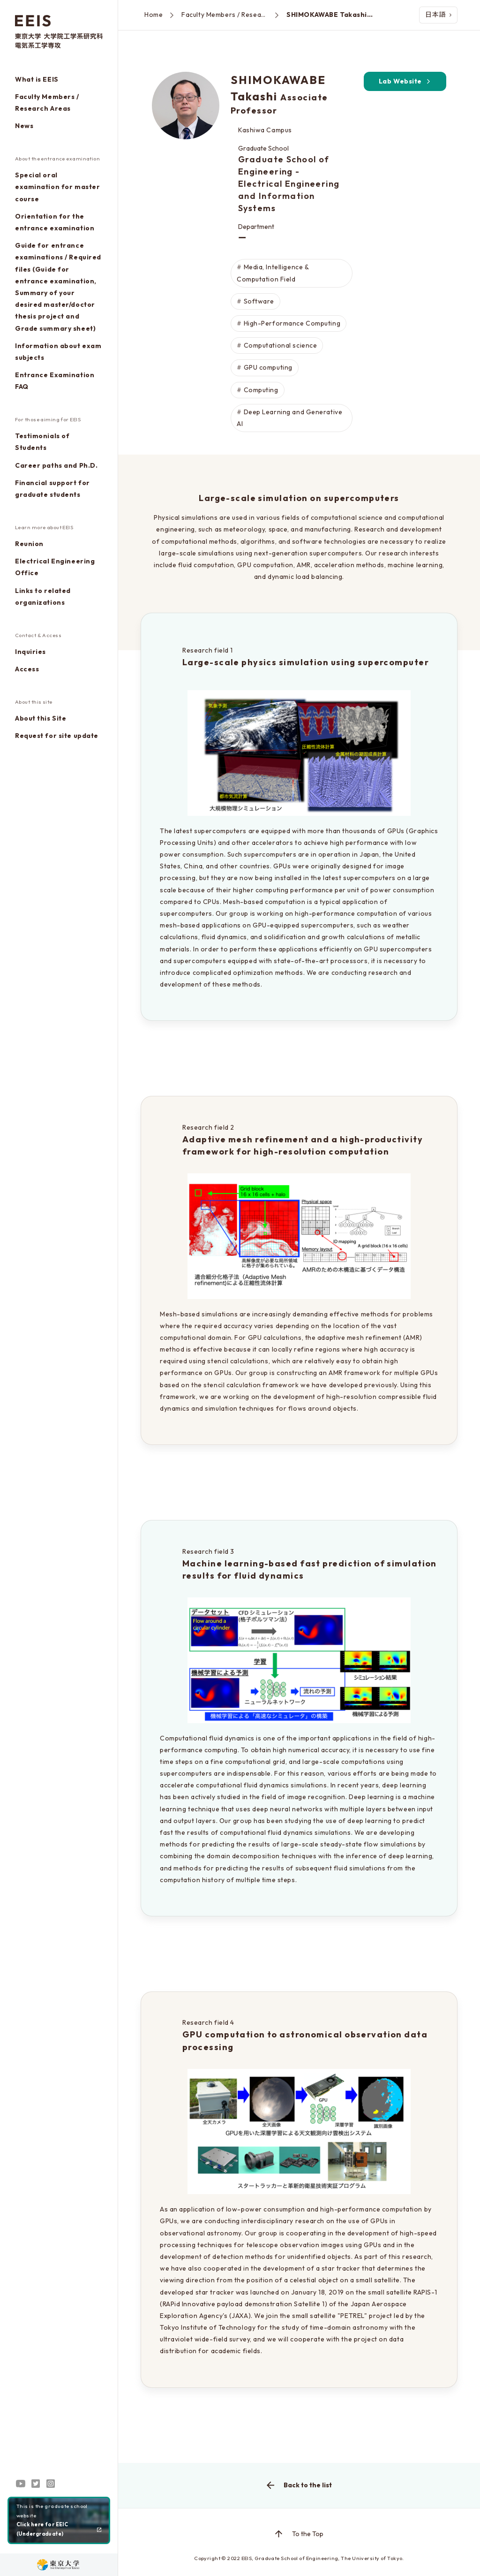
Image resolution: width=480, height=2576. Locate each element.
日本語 (438, 14)
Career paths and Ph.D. (56, 465)
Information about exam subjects (58, 352)
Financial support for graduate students (52, 489)
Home (153, 14)
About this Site (40, 718)
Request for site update (56, 735)
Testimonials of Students (42, 442)
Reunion (29, 544)
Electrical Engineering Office (55, 567)
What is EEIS (37, 79)
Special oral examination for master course (57, 187)
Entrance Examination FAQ (54, 381)
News (24, 126)
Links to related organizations (43, 596)
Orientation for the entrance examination (54, 222)
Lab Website (405, 81)
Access (27, 669)
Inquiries (30, 651)
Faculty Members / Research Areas (47, 102)
